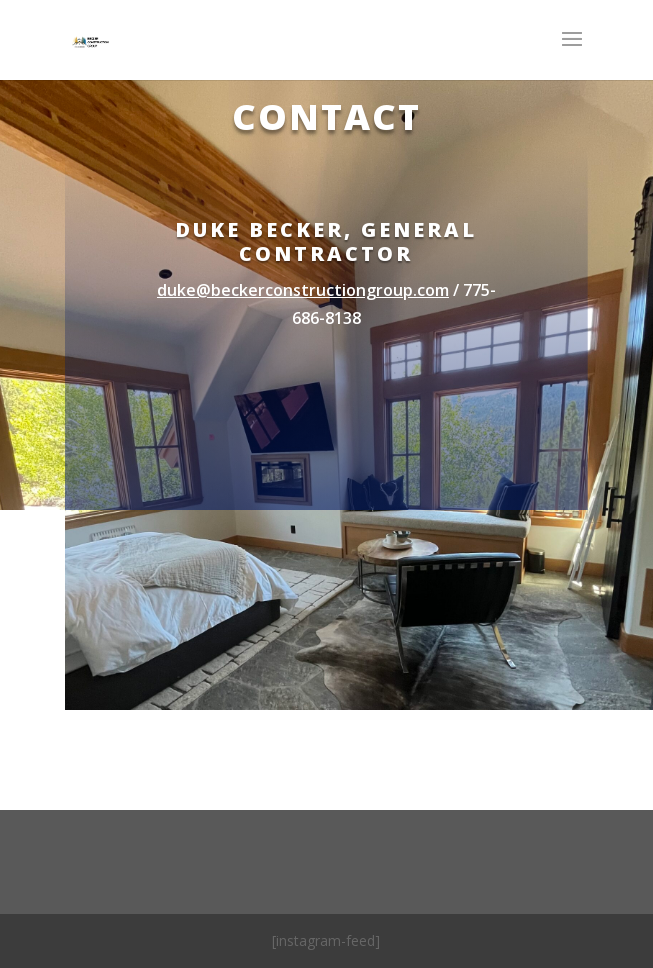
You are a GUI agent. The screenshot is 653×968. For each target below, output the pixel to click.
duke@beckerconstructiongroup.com (303, 290)
